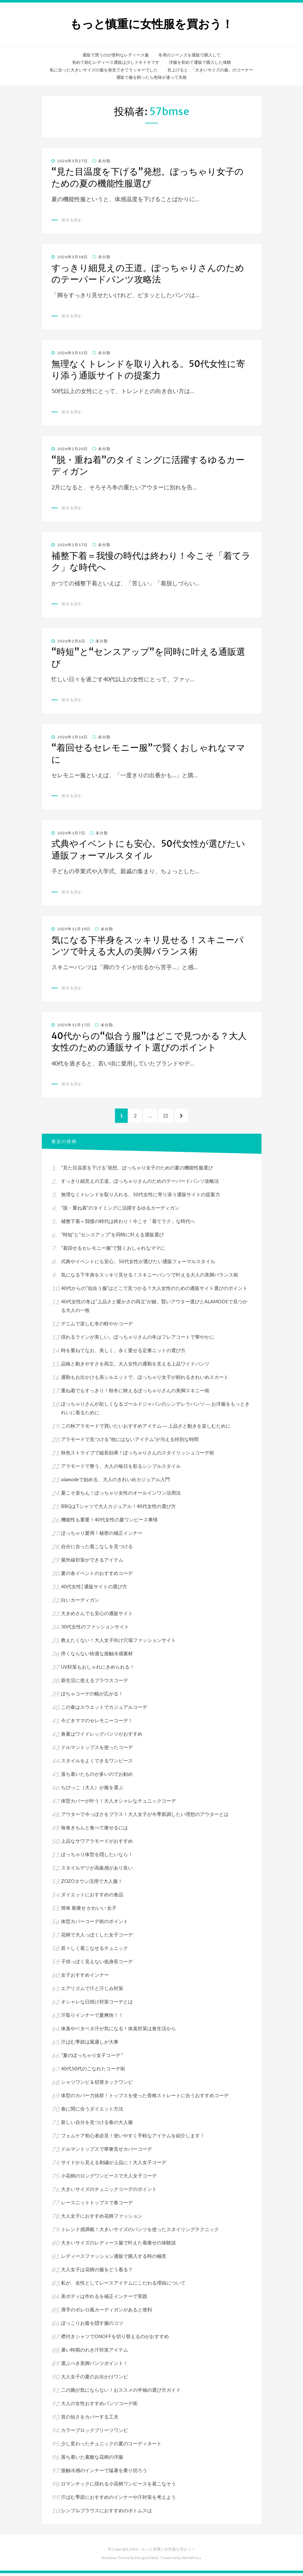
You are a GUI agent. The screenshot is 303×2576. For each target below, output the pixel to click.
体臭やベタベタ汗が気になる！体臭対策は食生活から (118, 2031)
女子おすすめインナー (85, 1977)
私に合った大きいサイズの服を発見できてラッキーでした (104, 69)
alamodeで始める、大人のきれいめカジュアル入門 (115, 1482)
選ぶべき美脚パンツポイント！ (94, 2366)
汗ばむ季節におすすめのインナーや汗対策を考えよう (118, 2500)
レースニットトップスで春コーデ (97, 2205)
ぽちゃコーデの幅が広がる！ (92, 1696)
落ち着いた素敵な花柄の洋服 (92, 2460)
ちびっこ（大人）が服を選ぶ (92, 1790)
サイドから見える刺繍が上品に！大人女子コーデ (113, 2165)
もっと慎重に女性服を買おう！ (151, 24)
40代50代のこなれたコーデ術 (93, 2071)
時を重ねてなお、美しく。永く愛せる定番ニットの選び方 (123, 1353)
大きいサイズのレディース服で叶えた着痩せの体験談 (118, 2245)
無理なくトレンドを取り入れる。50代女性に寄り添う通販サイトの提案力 (148, 369)
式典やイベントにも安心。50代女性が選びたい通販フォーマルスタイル (148, 849)
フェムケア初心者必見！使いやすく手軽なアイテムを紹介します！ (133, 2138)
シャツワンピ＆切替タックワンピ (97, 2085)
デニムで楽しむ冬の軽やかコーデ (97, 1326)
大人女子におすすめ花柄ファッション (101, 2218)
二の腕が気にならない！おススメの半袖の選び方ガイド (121, 2393)
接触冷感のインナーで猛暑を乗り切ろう (104, 2473)
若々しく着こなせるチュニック (94, 1951)
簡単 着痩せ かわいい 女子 (89, 1911)
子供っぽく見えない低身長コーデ (97, 1964)
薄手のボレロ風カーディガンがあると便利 (106, 2312)
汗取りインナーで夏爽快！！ (92, 2018)
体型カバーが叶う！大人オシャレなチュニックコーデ (118, 1803)
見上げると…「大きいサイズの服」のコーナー (210, 69)
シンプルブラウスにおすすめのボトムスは (106, 2513)
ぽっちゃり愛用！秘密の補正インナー (101, 1536)
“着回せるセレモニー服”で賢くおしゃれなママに (113, 1251)
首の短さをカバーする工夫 (89, 2419)
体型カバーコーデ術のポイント (94, 1924)
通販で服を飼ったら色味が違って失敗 (151, 77)
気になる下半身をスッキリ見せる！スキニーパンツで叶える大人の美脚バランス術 (147, 945)
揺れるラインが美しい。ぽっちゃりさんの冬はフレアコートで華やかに (137, 1340)
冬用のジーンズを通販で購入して (189, 54)
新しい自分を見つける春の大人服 (97, 2125)
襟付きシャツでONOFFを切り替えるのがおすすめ (115, 2339)
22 (168, 1119)
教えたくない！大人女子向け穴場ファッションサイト (118, 1643)
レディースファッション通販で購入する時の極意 (113, 2259)
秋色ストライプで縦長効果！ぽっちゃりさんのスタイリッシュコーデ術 (137, 1455)
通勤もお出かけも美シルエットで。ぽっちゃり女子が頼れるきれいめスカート (145, 1380)
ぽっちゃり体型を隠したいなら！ (97, 1857)
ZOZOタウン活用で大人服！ (92, 1884)
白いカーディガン (80, 1603)
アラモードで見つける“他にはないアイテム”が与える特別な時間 (130, 1442)
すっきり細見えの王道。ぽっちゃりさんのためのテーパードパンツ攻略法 (147, 273)
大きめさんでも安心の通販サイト (97, 1616)
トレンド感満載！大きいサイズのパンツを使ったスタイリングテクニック (140, 2232)
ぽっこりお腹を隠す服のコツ (92, 2326)
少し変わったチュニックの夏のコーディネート (111, 2446)
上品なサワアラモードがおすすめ (97, 1844)
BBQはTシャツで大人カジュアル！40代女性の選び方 (118, 1509)
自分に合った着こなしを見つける (97, 1549)
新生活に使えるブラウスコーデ (94, 1683)
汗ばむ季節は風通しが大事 (89, 2044)
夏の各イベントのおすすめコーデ (97, 1576)
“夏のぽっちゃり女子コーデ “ (92, 2058)
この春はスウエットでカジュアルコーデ (104, 1710)
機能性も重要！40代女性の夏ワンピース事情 (109, 1522)
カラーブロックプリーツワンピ (94, 2433)
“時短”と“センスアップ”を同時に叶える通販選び (112, 1237)
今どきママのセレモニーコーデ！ (97, 1723)
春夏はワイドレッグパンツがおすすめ (101, 1736)
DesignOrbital (146, 2560)
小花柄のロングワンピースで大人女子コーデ (109, 2178)
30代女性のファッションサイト (95, 1629)
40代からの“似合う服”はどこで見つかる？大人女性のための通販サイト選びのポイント (149, 1041)
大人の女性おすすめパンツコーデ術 (99, 2406)
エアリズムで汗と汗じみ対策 (92, 1991)
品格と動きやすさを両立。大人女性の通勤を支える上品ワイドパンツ (135, 1366)
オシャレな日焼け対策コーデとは (97, 2004)
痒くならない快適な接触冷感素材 (97, 1656)
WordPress (191, 2560)
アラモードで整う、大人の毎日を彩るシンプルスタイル (121, 1469)
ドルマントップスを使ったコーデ (97, 1750)
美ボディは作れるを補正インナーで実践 (104, 2299)
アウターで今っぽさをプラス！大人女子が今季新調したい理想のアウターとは (147, 1817)
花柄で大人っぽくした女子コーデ (97, 1937)
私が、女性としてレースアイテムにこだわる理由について (123, 2285)
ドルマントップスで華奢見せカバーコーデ (106, 2152)
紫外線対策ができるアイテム (92, 1562)
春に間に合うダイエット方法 (92, 2111)
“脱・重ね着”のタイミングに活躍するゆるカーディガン (120, 1210)
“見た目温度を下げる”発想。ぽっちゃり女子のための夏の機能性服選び (147, 177)
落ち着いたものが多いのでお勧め (97, 1777)
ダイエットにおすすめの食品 (92, 1897)
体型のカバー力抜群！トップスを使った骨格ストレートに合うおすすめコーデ (145, 2098)
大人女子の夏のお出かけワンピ (94, 2379)
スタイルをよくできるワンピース (97, 1763)
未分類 (104, 160)
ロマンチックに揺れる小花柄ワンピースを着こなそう (118, 2486)
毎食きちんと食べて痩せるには (94, 1830)
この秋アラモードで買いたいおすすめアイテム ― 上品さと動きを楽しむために (146, 1428)
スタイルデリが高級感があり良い (97, 1870)
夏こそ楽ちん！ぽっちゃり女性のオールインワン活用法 (121, 1495)
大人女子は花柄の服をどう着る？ (97, 2272)
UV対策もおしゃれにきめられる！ (97, 1669)
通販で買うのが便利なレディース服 (115, 54)
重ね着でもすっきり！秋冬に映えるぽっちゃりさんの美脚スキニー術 (135, 1393)
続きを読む (72, 219)
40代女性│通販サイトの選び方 (94, 1589)
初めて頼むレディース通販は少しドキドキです (115, 62)
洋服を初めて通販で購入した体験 (200, 62)
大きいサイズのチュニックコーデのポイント (109, 2192)
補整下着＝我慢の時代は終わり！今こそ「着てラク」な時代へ (128, 1224)
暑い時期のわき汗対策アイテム (94, 2352)
